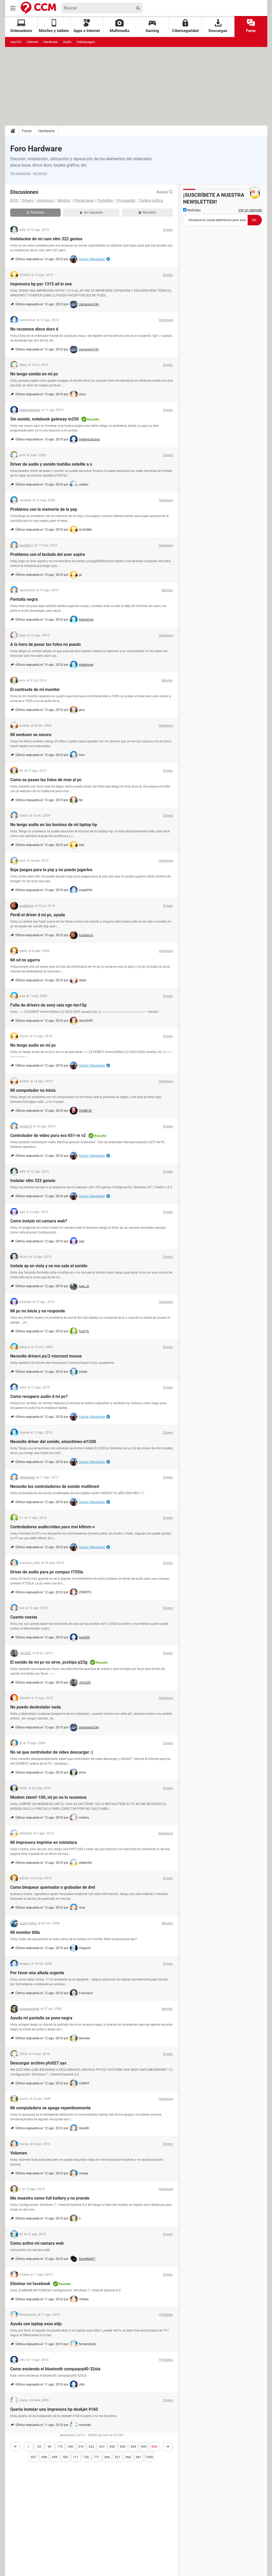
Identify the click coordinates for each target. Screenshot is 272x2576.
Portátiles (105, 200)
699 (54, 2457)
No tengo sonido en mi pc (34, 373)
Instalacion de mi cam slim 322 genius (46, 238)
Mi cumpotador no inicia (33, 1090)
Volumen (18, 2153)
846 (107, 2457)
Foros (251, 26)
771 (96, 2457)
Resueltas (147, 212)
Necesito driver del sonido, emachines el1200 (53, 1441)
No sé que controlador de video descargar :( (51, 1752)
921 (117, 2457)
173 (60, 2447)
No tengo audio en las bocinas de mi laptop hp (53, 824)
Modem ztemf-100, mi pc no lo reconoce (48, 1797)
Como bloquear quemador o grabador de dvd (52, 1887)
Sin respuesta (91, 212)
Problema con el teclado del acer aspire (47, 554)
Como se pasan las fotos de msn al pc (46, 779)
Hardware (50, 42)
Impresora (45, 200)
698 (44, 2457)
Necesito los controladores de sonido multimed (54, 1486)
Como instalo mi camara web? (38, 1220)
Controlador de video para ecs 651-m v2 (48, 1135)
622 (91, 2447)
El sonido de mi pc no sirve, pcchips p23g (48, 1662)
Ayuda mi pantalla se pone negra (41, 2017)
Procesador (126, 200)
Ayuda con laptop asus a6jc (36, 2323)
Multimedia (119, 26)
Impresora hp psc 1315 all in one (41, 283)
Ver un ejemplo (250, 210)
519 (81, 2447)
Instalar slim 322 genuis (32, 1180)
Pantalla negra (24, 599)
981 (138, 2457)
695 (144, 2447)
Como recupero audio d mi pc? (39, 1396)
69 (49, 2447)
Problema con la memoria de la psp (43, 509)
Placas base (84, 200)
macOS (15, 42)
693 (123, 2447)
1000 (149, 2457)
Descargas (218, 26)
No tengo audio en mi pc (33, 1045)
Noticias (192, 210)
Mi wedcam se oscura (30, 734)
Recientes (35, 212)
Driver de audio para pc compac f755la (46, 1571)
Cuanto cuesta (23, 1617)
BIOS (14, 200)
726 (86, 2457)
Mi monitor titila (25, 1932)
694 (133, 2447)
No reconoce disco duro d (34, 329)
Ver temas (40, 173)
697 (33, 2457)
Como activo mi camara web (37, 2243)
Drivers (27, 200)
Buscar (165, 192)
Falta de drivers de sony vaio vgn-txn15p (48, 1005)
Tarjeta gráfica (151, 200)
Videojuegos (86, 42)
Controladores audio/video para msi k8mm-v (52, 1526)
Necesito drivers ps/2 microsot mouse (46, 1356)
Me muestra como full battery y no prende (49, 2198)
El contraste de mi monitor (35, 689)
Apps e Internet (86, 26)
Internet (32, 42)
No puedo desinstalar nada (35, 1707)
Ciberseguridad (185, 26)
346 (70, 2447)
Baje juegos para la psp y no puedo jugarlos (51, 869)
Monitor (63, 200)
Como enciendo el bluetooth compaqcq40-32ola (55, 2368)
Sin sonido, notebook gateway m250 (44, 419)
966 (128, 2457)
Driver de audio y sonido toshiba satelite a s (51, 464)
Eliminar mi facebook (30, 2283)
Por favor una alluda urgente (37, 1972)
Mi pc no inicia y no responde (37, 1310)
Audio (67, 42)
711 (75, 2457)
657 (102, 2447)
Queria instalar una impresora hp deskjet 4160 (54, 2409)
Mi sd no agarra (25, 959)
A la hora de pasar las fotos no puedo (45, 644)
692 (112, 2447)
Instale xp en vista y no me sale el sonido (48, 1265)
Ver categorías (20, 173)
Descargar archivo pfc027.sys (38, 2063)
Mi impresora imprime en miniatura (43, 1842)
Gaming (152, 26)
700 (65, 2457)
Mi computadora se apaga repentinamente (50, 2107)
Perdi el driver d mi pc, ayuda (37, 914)
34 (39, 2447)
